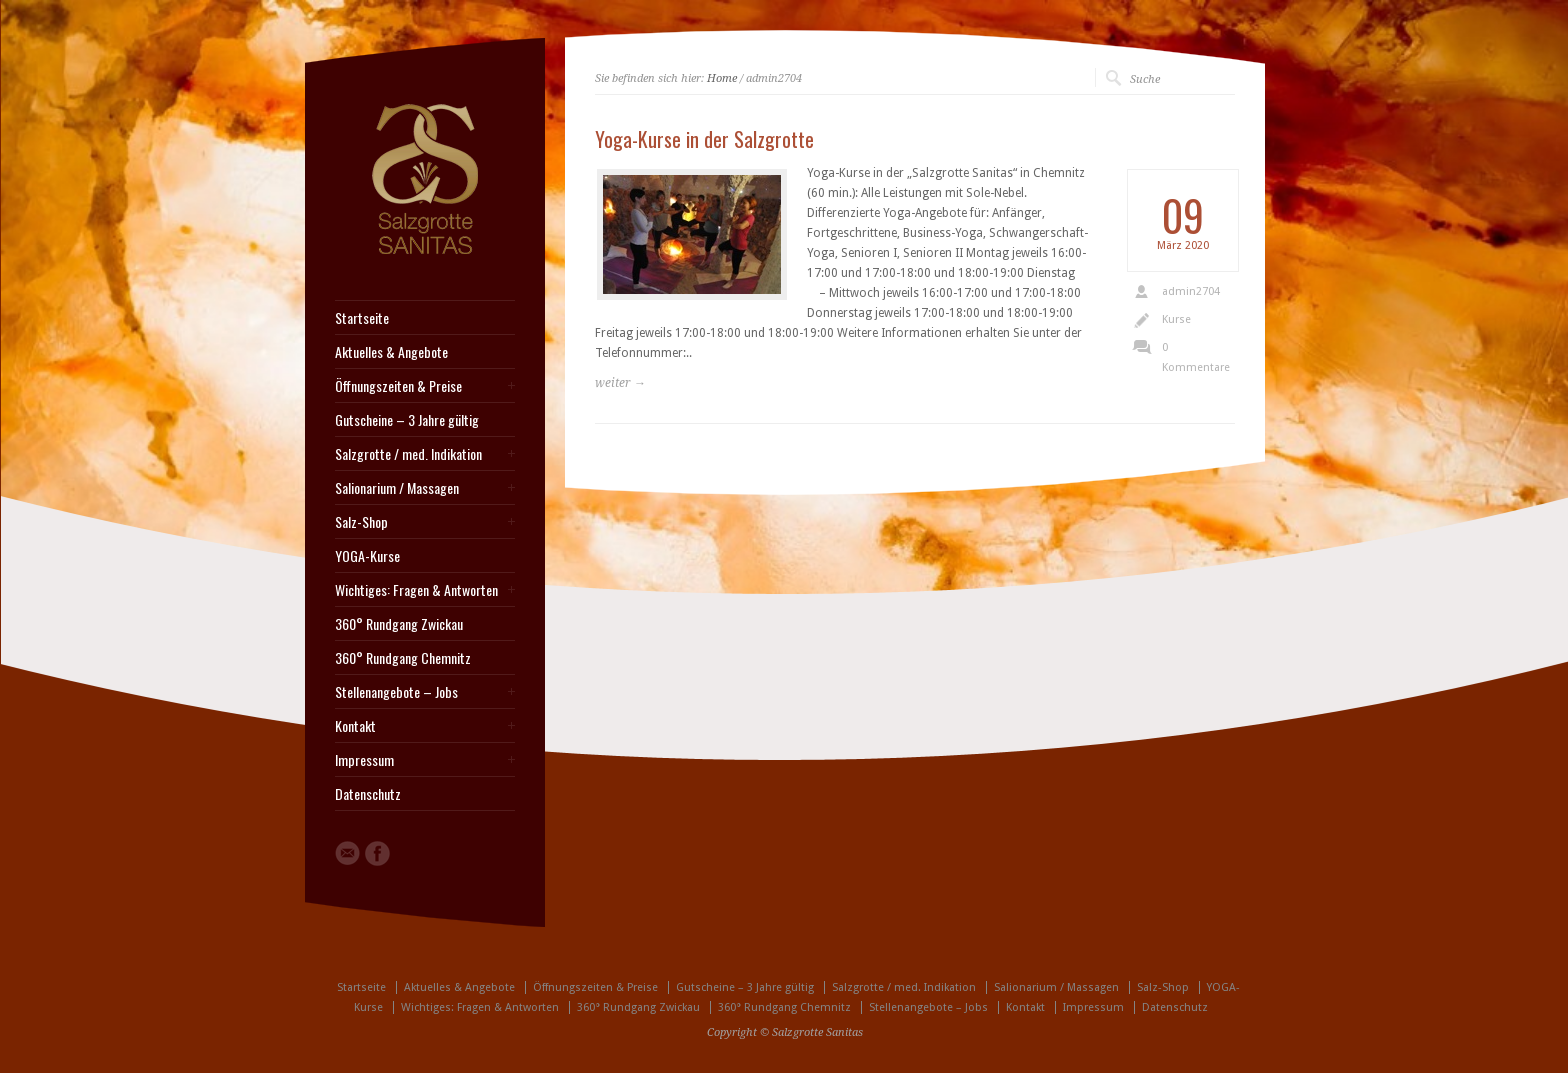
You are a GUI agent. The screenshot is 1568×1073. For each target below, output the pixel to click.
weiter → (620, 383)
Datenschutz (368, 794)
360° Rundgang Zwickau (399, 624)
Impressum (364, 760)
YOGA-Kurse (367, 556)
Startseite (362, 318)
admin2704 (1191, 291)
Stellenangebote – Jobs (396, 692)
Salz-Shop (361, 522)
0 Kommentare (1196, 357)
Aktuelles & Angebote (391, 352)
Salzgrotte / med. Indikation (408, 454)
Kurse (1176, 319)
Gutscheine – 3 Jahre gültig (407, 420)
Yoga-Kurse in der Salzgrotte (704, 139)
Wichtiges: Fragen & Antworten (416, 590)
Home (722, 78)
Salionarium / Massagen (397, 488)
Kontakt (355, 726)
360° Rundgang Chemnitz (403, 658)
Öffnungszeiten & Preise (398, 386)
